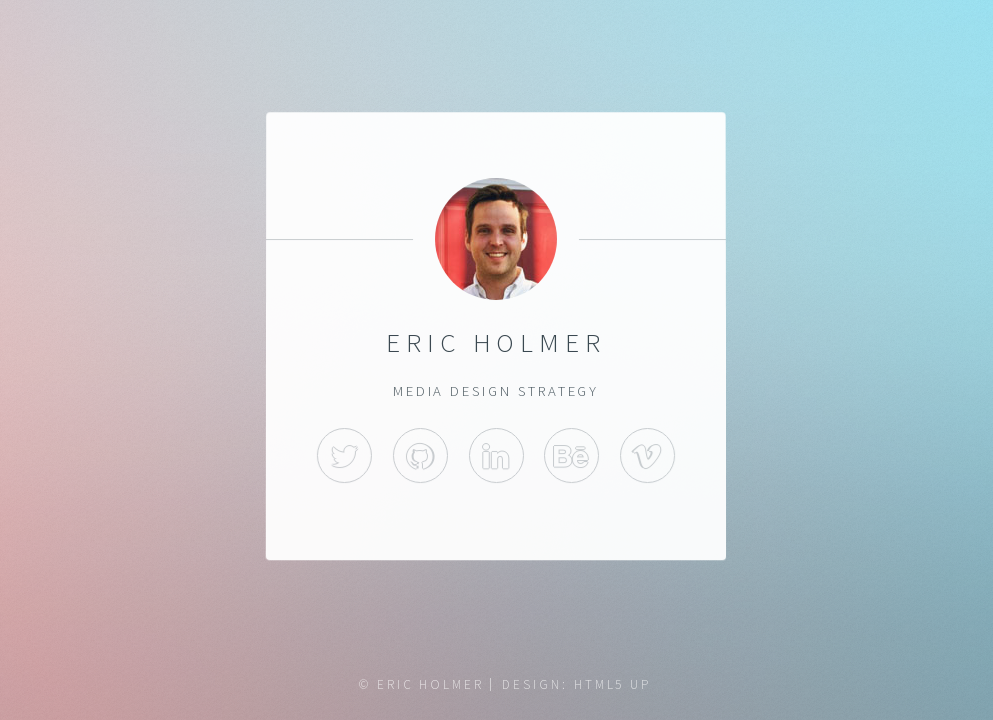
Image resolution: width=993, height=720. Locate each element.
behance (572, 455)
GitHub (420, 455)
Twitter (345, 455)
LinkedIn (496, 455)
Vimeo (647, 455)
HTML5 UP (612, 684)
